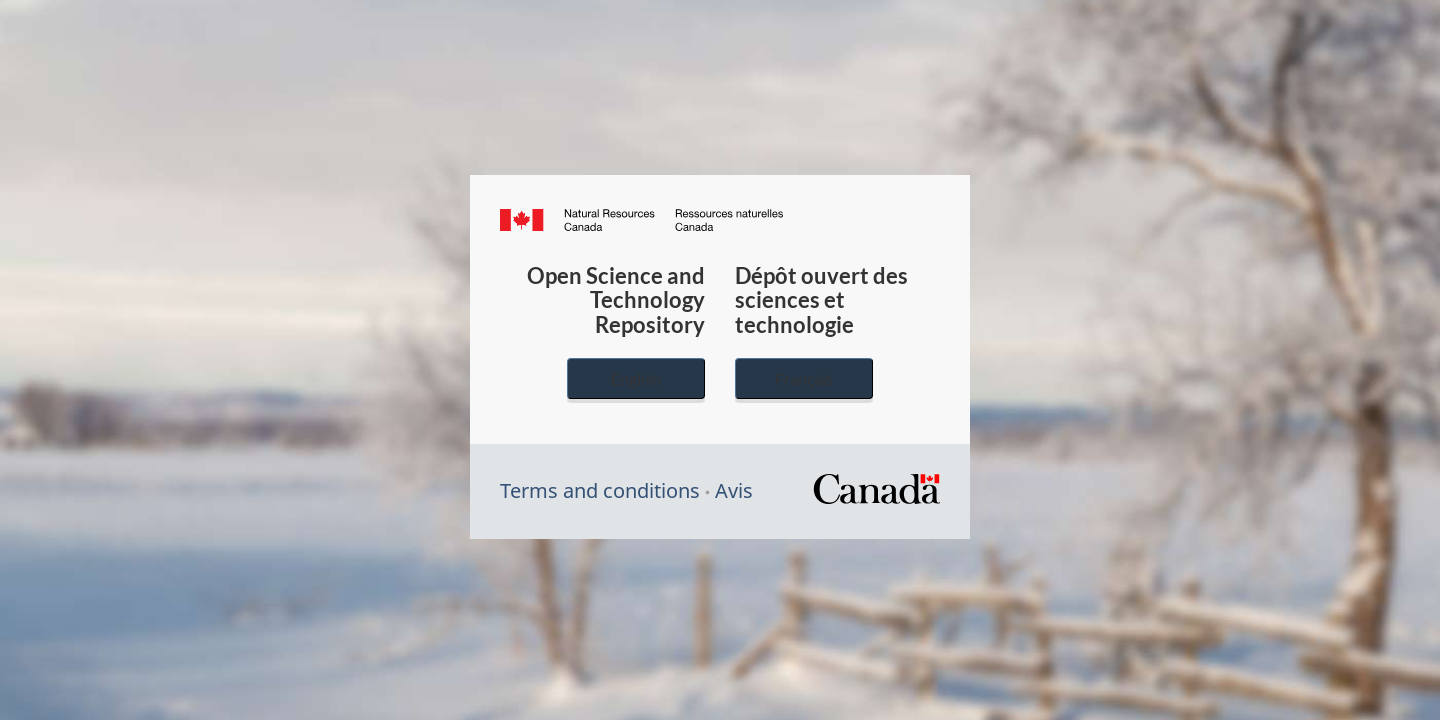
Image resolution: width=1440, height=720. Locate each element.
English (636, 378)
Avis (734, 490)
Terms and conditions (600, 490)
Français (804, 378)
